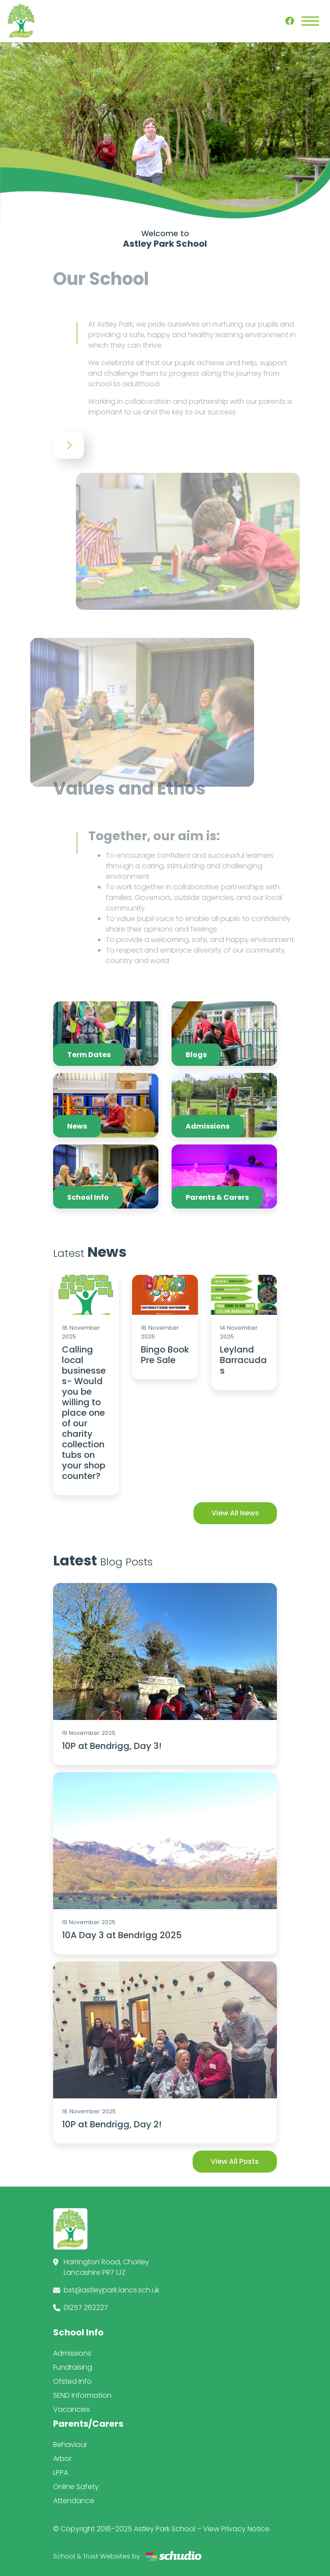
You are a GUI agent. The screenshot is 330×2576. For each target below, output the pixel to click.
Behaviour (70, 2444)
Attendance (73, 2501)
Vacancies (71, 2409)
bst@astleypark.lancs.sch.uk (111, 2290)
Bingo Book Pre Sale (165, 1354)
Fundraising (72, 2367)
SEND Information (82, 2395)
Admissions (72, 2353)
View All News (235, 1513)
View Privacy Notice (236, 2529)
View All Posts (235, 2161)
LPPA (60, 2473)
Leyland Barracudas (243, 1360)
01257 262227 (86, 2308)
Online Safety (76, 2487)
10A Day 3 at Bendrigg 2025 (122, 1935)
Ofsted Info (72, 2381)
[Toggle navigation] (310, 21)
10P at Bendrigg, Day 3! (111, 1746)
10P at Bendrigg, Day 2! (111, 2124)
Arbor (62, 2459)
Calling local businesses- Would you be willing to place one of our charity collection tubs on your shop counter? (84, 1412)
